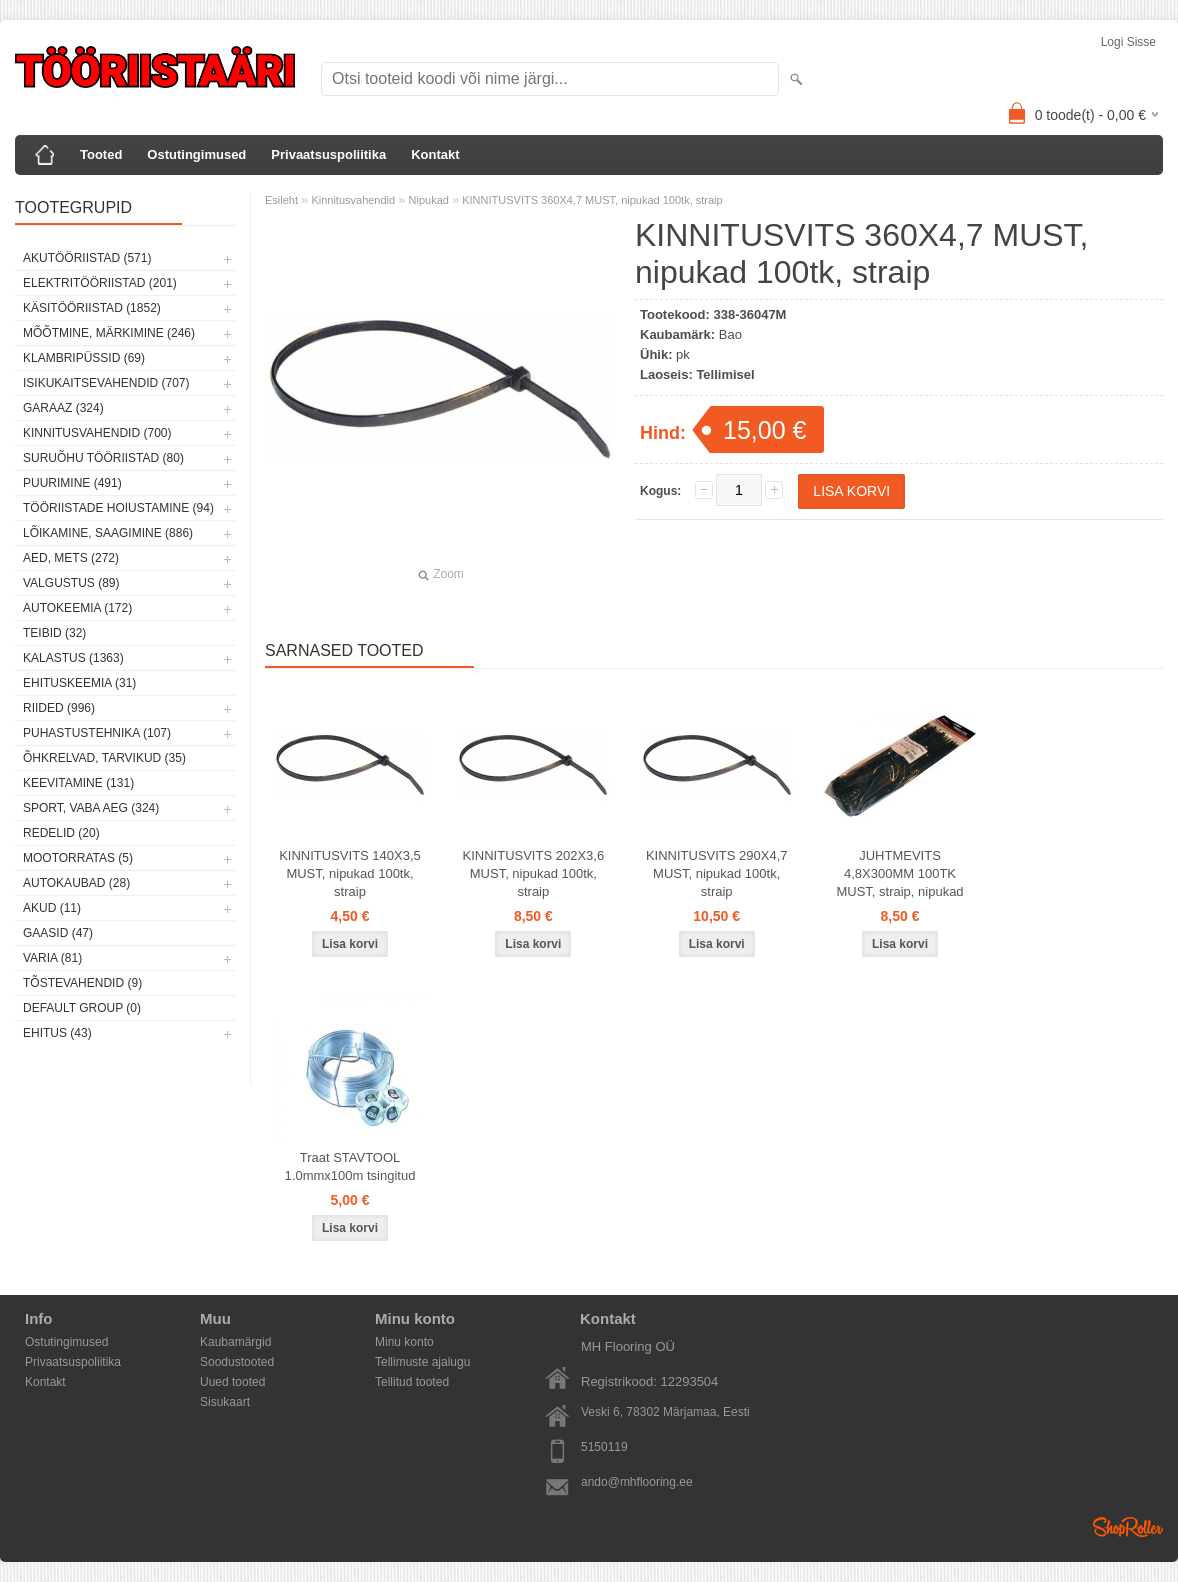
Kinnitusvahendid (353, 200)
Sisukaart (225, 1402)
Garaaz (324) (63, 408)
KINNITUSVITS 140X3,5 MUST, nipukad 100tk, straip (350, 873)
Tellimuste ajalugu (422, 1362)
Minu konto (404, 1342)
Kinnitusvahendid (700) (97, 433)
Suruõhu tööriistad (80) (103, 458)
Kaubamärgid (235, 1342)
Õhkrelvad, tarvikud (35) (104, 758)
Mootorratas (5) (78, 858)
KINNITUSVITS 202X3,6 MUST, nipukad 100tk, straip (534, 873)
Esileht (281, 200)
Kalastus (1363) (73, 658)
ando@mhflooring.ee (637, 1482)
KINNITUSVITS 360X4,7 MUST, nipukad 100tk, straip (592, 200)
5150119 (604, 1447)
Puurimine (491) (72, 483)
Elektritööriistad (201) (100, 283)
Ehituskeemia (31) (79, 683)
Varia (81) (52, 958)
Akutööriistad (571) (87, 258)
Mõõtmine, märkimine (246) (109, 333)
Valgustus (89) (71, 583)
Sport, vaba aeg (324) (91, 808)
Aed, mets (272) (71, 558)
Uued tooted (232, 1382)
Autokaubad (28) (76, 883)
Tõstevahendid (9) (82, 983)
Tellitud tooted (412, 1382)
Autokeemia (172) (77, 608)
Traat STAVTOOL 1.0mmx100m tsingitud (350, 1166)
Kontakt (435, 154)
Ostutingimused (196, 154)
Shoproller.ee (1128, 1527)
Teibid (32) (54, 633)
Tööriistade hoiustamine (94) (118, 508)
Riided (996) (59, 708)
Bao (730, 334)
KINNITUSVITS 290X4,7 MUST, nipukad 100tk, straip (717, 873)
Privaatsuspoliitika (328, 154)
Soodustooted (237, 1362)
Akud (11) (52, 908)
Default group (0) (82, 1008)
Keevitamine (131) (78, 783)
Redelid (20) (61, 833)
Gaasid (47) (58, 933)
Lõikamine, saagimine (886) (108, 533)
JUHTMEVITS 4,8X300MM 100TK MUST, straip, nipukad (899, 873)
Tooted (101, 154)
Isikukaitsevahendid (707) (106, 383)
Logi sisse (1128, 42)
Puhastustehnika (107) (97, 733)
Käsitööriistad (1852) (92, 308)
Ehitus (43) (57, 1033)
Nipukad (429, 200)
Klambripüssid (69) (84, 358)
